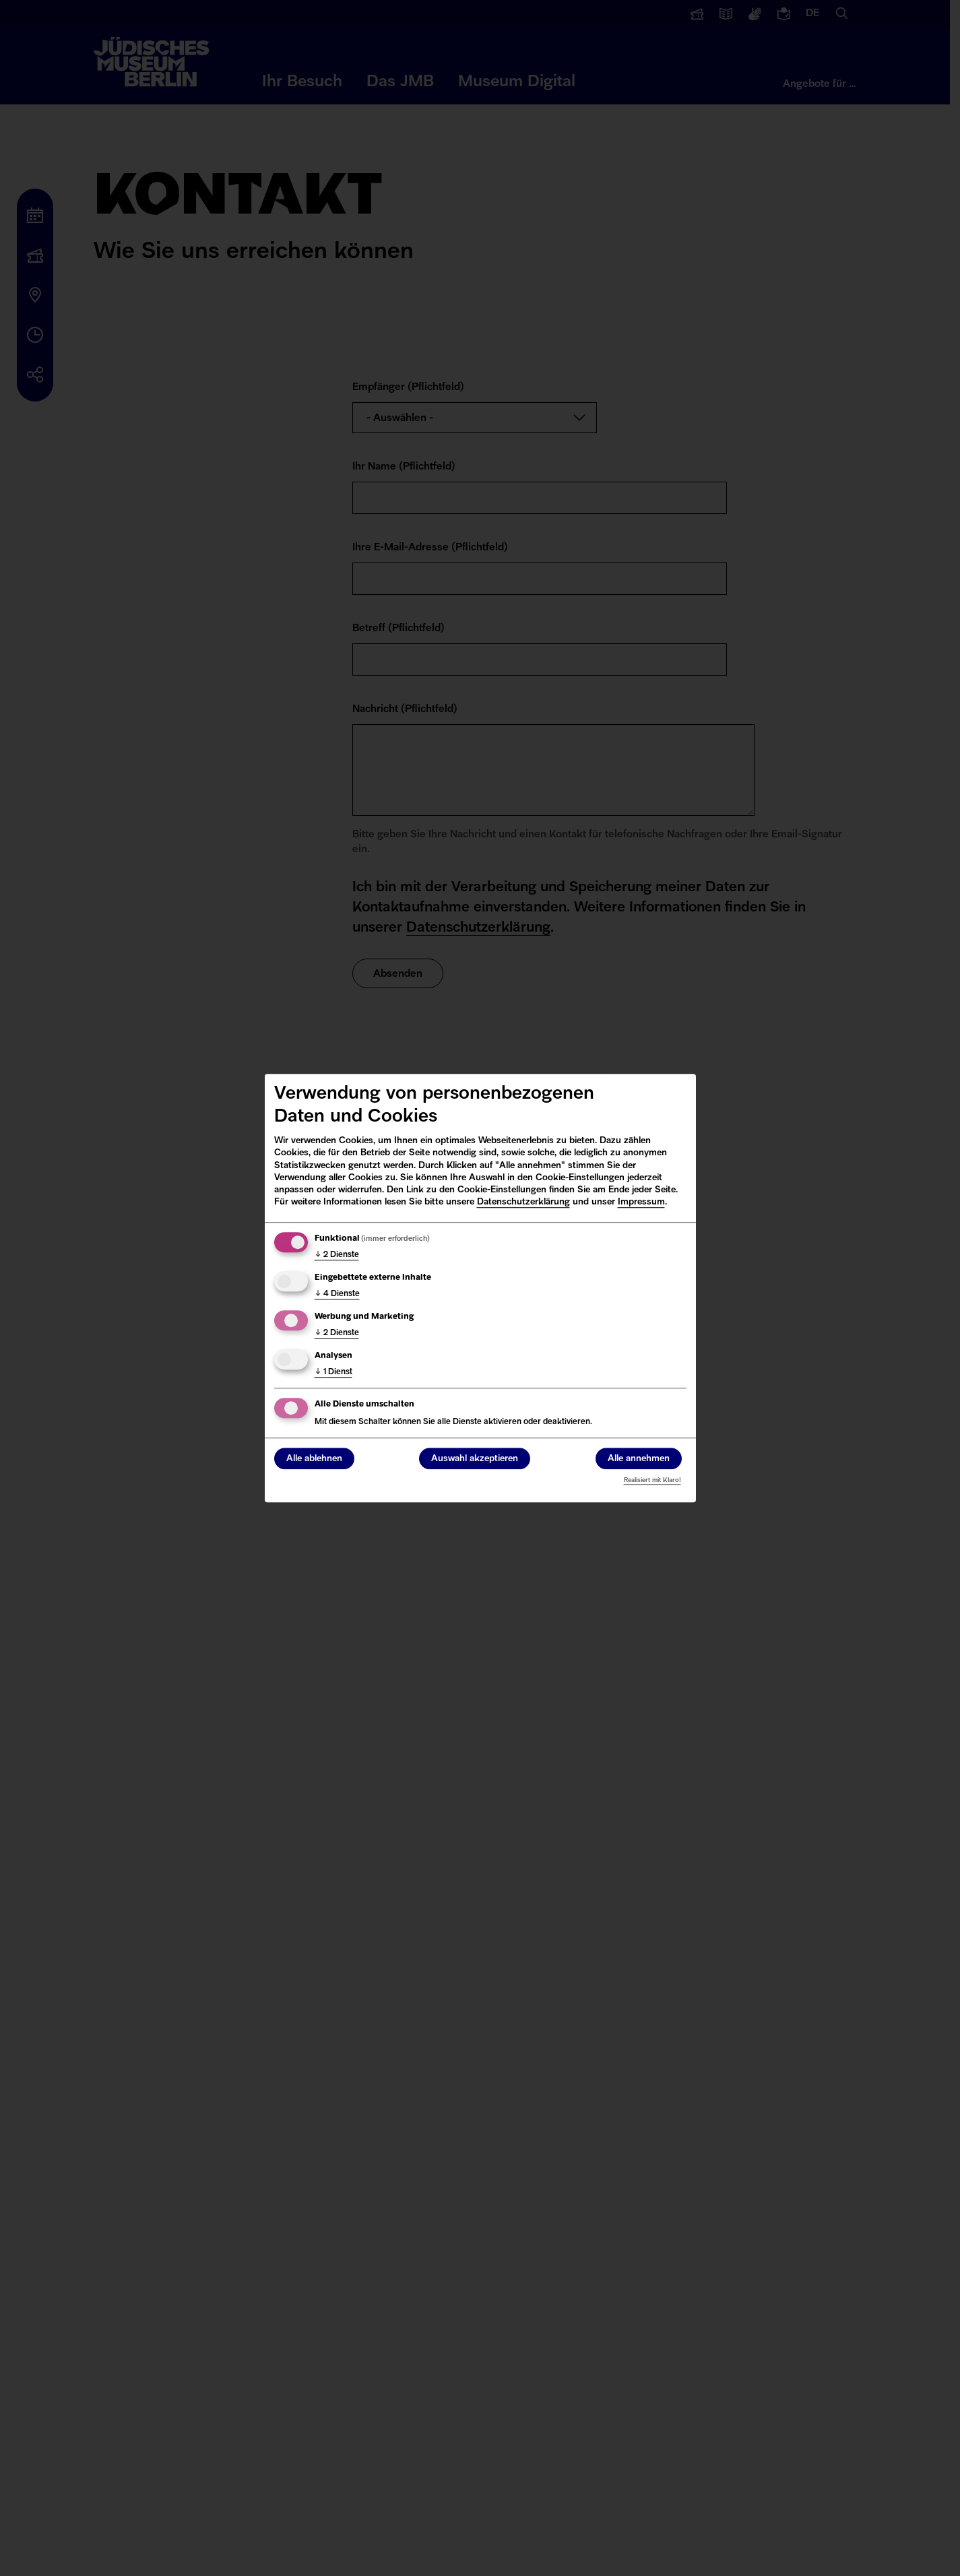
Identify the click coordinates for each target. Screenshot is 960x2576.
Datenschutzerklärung (523, 1202)
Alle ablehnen (314, 1458)
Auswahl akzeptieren (474, 1458)
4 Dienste (337, 1294)
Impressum (641, 1202)
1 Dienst (333, 1372)
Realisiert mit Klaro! (652, 1480)
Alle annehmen (639, 1458)
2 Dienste (337, 1255)
